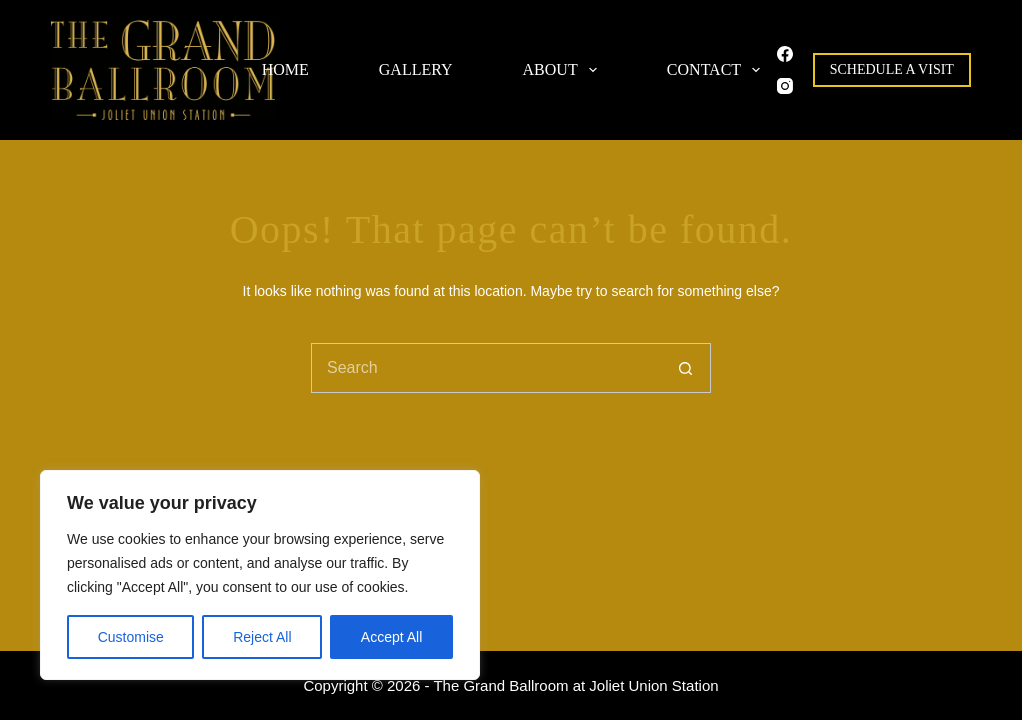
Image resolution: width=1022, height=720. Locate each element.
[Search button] (686, 368)
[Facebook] (785, 54)
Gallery (416, 69)
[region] (260, 575)
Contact (717, 70)
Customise (131, 637)
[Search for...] (486, 368)
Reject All (262, 637)
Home (285, 69)
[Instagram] (785, 86)
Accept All (391, 637)
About (564, 70)
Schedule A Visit (892, 69)
